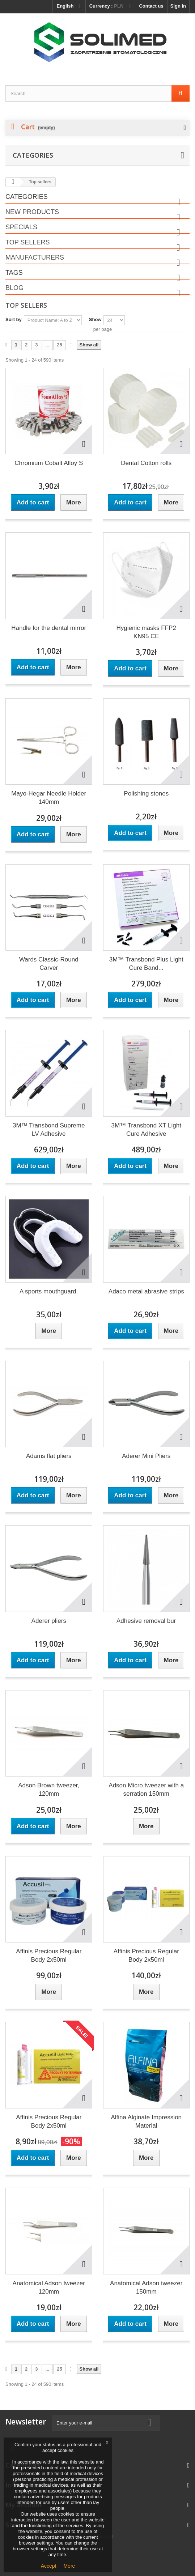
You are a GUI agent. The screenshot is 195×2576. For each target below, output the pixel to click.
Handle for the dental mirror (48, 627)
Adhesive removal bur (146, 1620)
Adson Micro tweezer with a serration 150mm (146, 1789)
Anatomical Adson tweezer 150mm (146, 2287)
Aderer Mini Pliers (146, 1456)
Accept (48, 2566)
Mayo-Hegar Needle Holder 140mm (48, 797)
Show (95, 319)
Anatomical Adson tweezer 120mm (49, 2287)
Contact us (151, 6)
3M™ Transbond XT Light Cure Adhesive (146, 1129)
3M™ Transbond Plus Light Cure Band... (146, 963)
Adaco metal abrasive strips (146, 1291)
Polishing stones (146, 793)
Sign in (178, 6)
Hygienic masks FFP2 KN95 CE (146, 632)
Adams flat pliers (49, 1456)
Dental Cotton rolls (146, 463)
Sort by (13, 319)
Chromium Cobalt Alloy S (48, 463)
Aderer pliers (48, 1620)
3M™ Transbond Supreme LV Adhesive (49, 1129)
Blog (14, 287)
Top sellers (27, 242)
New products (32, 212)
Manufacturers (34, 257)
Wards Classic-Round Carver (49, 963)
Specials (21, 227)
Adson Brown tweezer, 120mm (48, 1789)
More (69, 2566)
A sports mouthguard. (49, 1291)
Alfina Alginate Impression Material (146, 2121)
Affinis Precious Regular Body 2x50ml (48, 1955)
